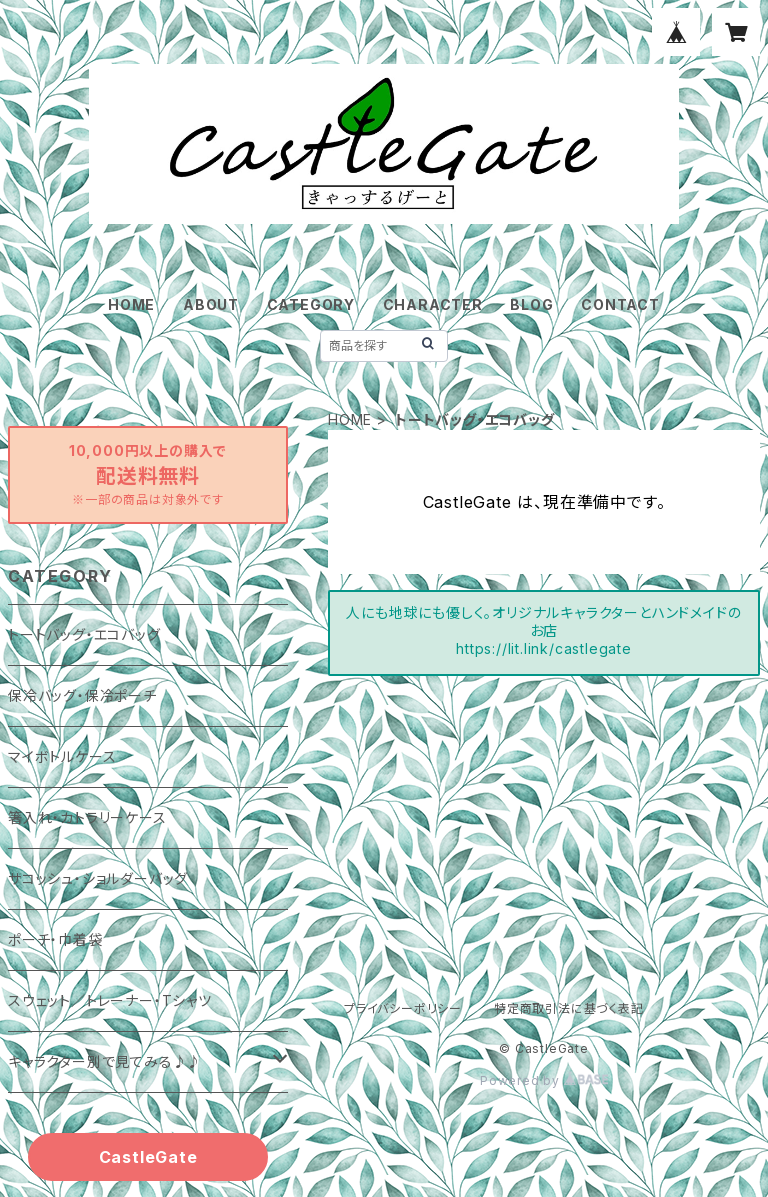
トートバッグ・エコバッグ (84, 634)
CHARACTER (433, 304)
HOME (131, 304)
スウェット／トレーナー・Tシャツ (110, 1000)
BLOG (531, 304)
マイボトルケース (62, 756)
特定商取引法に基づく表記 (569, 1008)
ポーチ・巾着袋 (55, 939)
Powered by (544, 1080)
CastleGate (148, 1157)
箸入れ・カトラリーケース (87, 817)
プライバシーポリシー (403, 1008)
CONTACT (620, 304)
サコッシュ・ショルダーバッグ (98, 878)
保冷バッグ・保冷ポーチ (82, 695)
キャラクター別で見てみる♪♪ (105, 1061)
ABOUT (211, 304)
